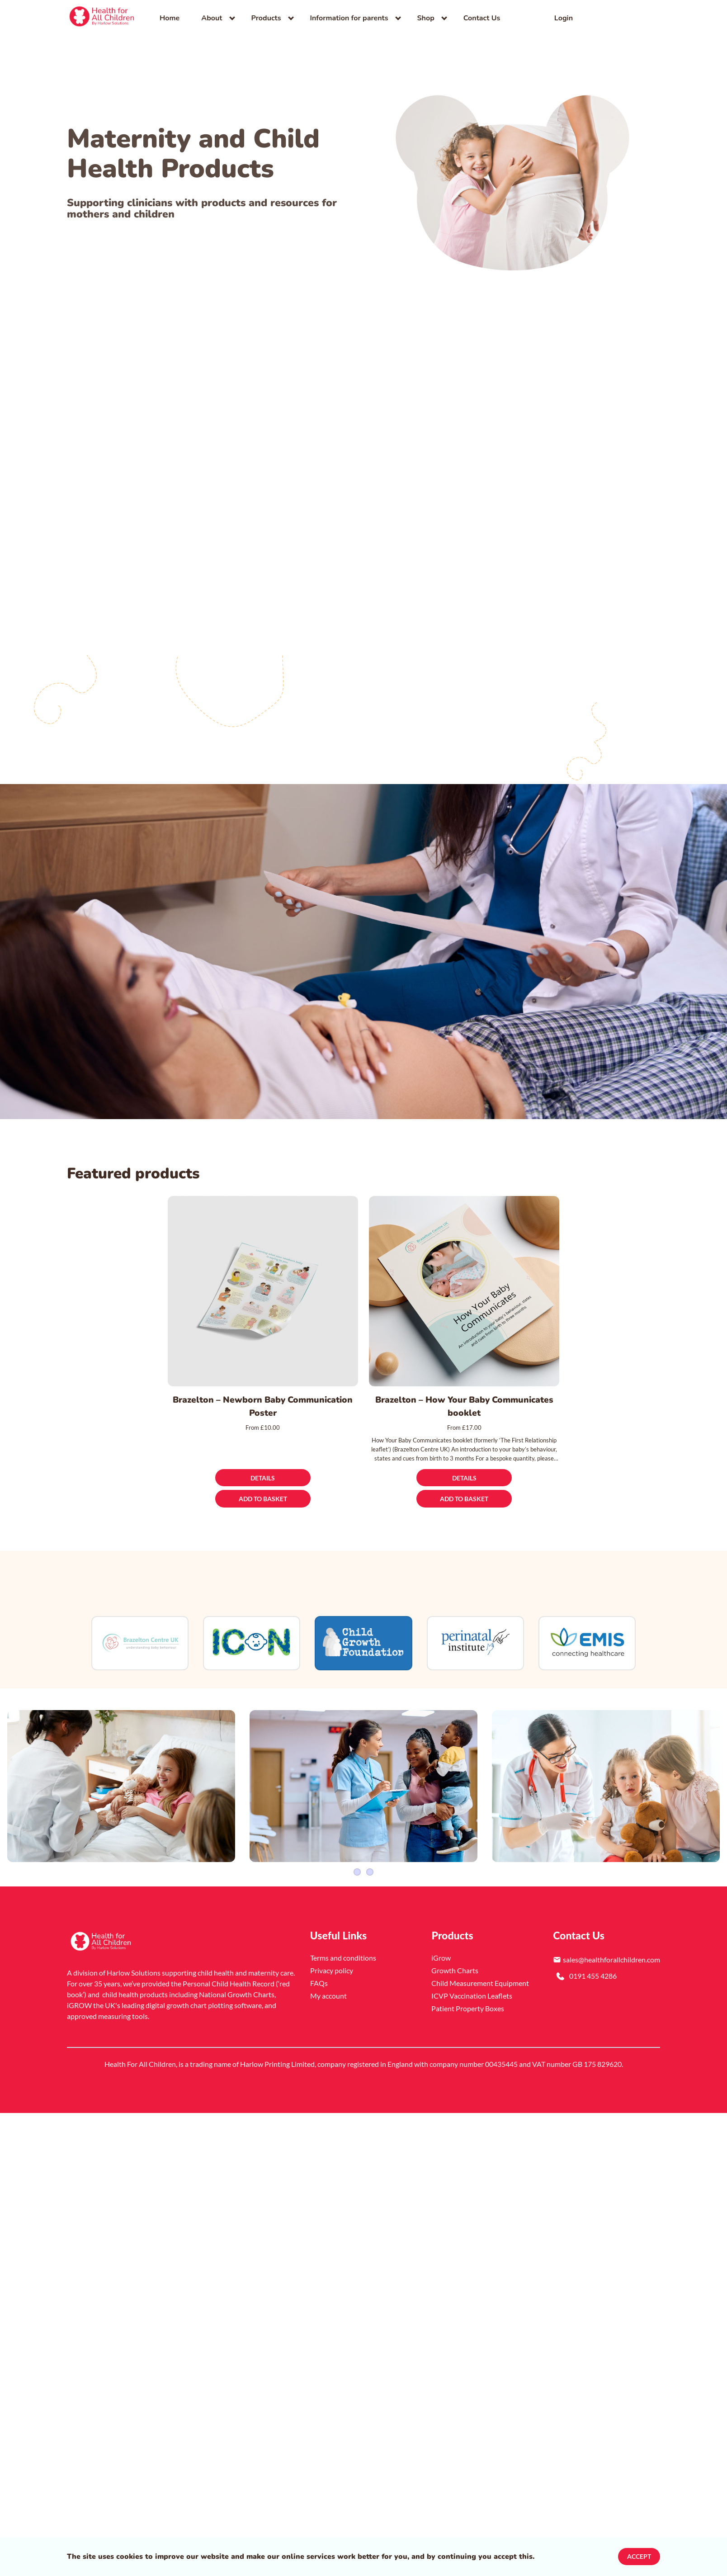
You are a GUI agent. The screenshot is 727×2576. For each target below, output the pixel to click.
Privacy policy (331, 1953)
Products (266, 18)
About (211, 18)
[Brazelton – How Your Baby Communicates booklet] (464, 1291)
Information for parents (349, 18)
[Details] (262, 1478)
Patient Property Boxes (467, 1991)
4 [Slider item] (369, 1855)
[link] (102, 18)
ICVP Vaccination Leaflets (471, 1979)
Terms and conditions (343, 1941)
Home (169, 18)
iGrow (441, 1941)
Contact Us (481, 18)
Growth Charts (454, 1953)
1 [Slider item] (357, 1855)
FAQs (319, 1966)
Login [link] (563, 18)
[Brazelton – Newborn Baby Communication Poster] (263, 1291)
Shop (425, 18)
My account (328, 1979)
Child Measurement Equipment (480, 1966)
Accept (639, 2556)
